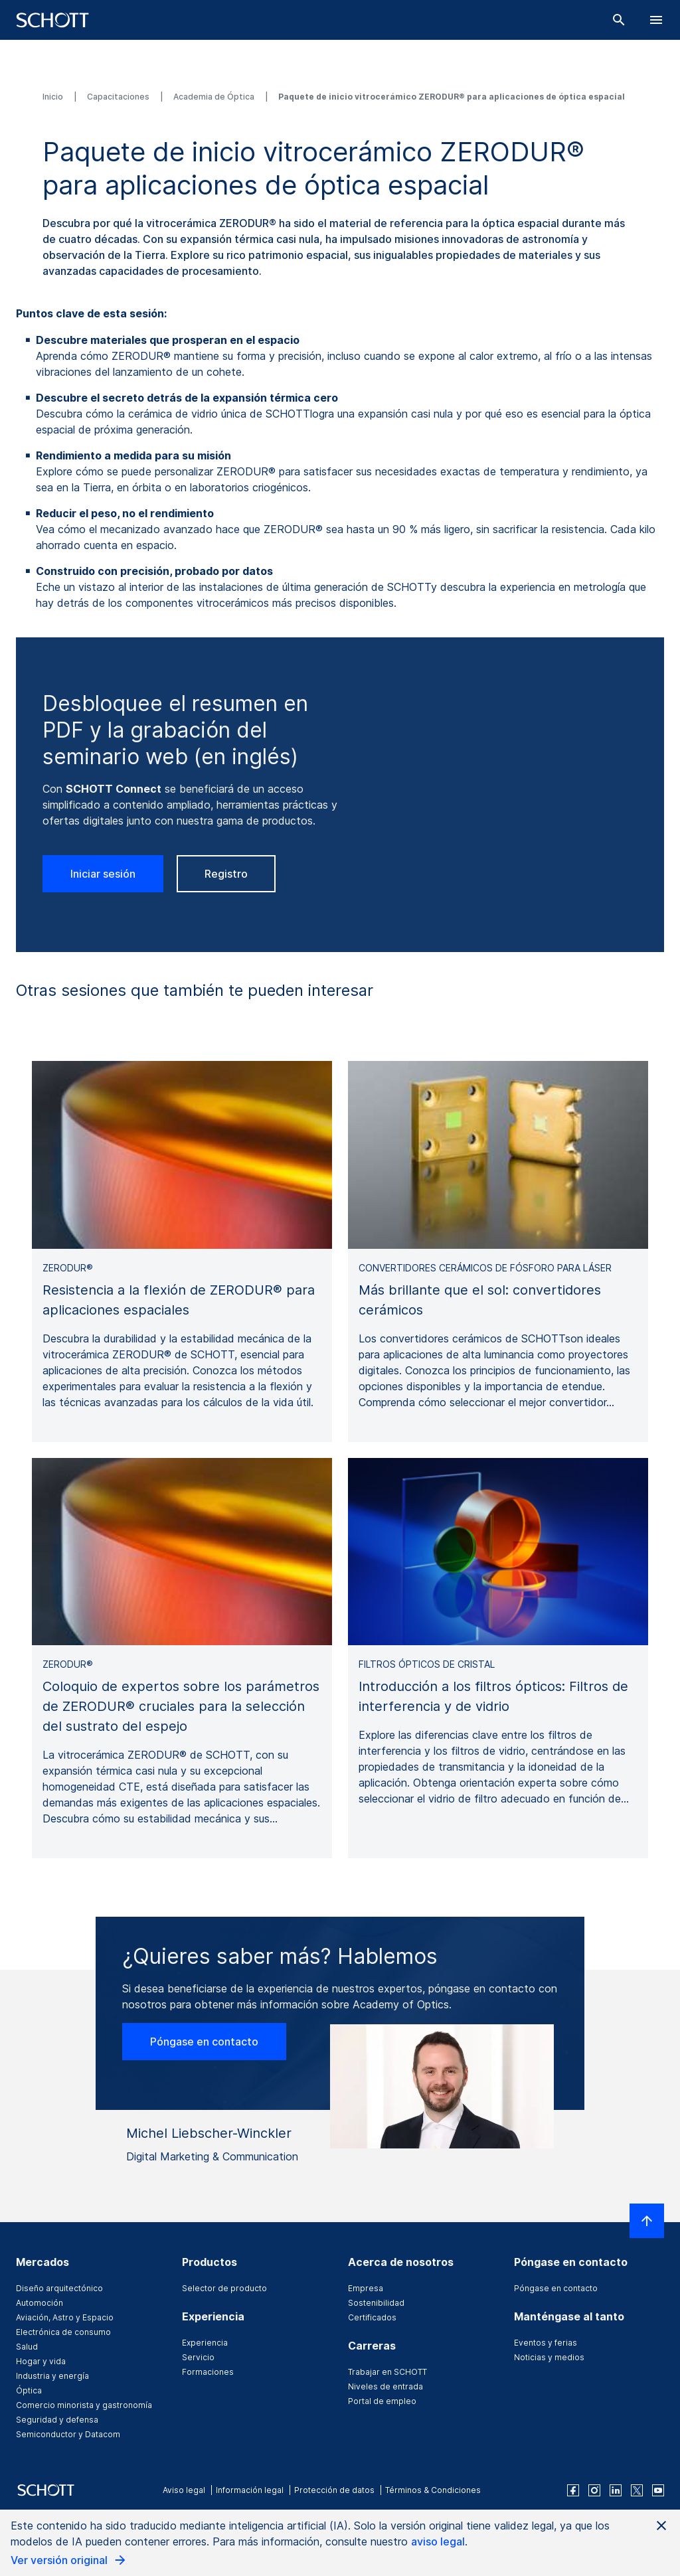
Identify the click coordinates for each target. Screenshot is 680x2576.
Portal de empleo (382, 2401)
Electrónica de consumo (63, 2332)
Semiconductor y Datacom (68, 2434)
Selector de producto (224, 2288)
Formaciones (208, 2372)
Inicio (53, 97)
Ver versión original (69, 2560)
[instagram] (594, 2490)
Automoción (39, 2303)
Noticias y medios (549, 2357)
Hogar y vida (41, 2361)
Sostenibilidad (376, 2303)
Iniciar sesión (102, 873)
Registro (226, 873)
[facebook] (573, 2490)
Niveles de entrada (385, 2386)
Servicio (198, 2357)
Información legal (250, 2490)
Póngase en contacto (204, 2041)
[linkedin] (616, 2490)
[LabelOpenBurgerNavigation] (656, 20)
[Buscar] (619, 20)
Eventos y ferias (545, 2343)
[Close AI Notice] (661, 2526)
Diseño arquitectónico (59, 2288)
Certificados (372, 2317)
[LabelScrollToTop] (647, 2221)
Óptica (29, 2390)
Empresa (365, 2288)
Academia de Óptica (214, 97)
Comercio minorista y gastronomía (84, 2405)
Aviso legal (184, 2490)
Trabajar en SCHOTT (387, 2372)
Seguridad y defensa (57, 2420)
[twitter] (637, 2490)
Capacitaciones (119, 97)
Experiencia (205, 2343)
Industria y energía (52, 2376)
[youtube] (658, 2490)
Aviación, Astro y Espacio (65, 2317)
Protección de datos (334, 2490)
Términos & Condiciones (433, 2490)
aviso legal (438, 2541)
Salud (27, 2347)
